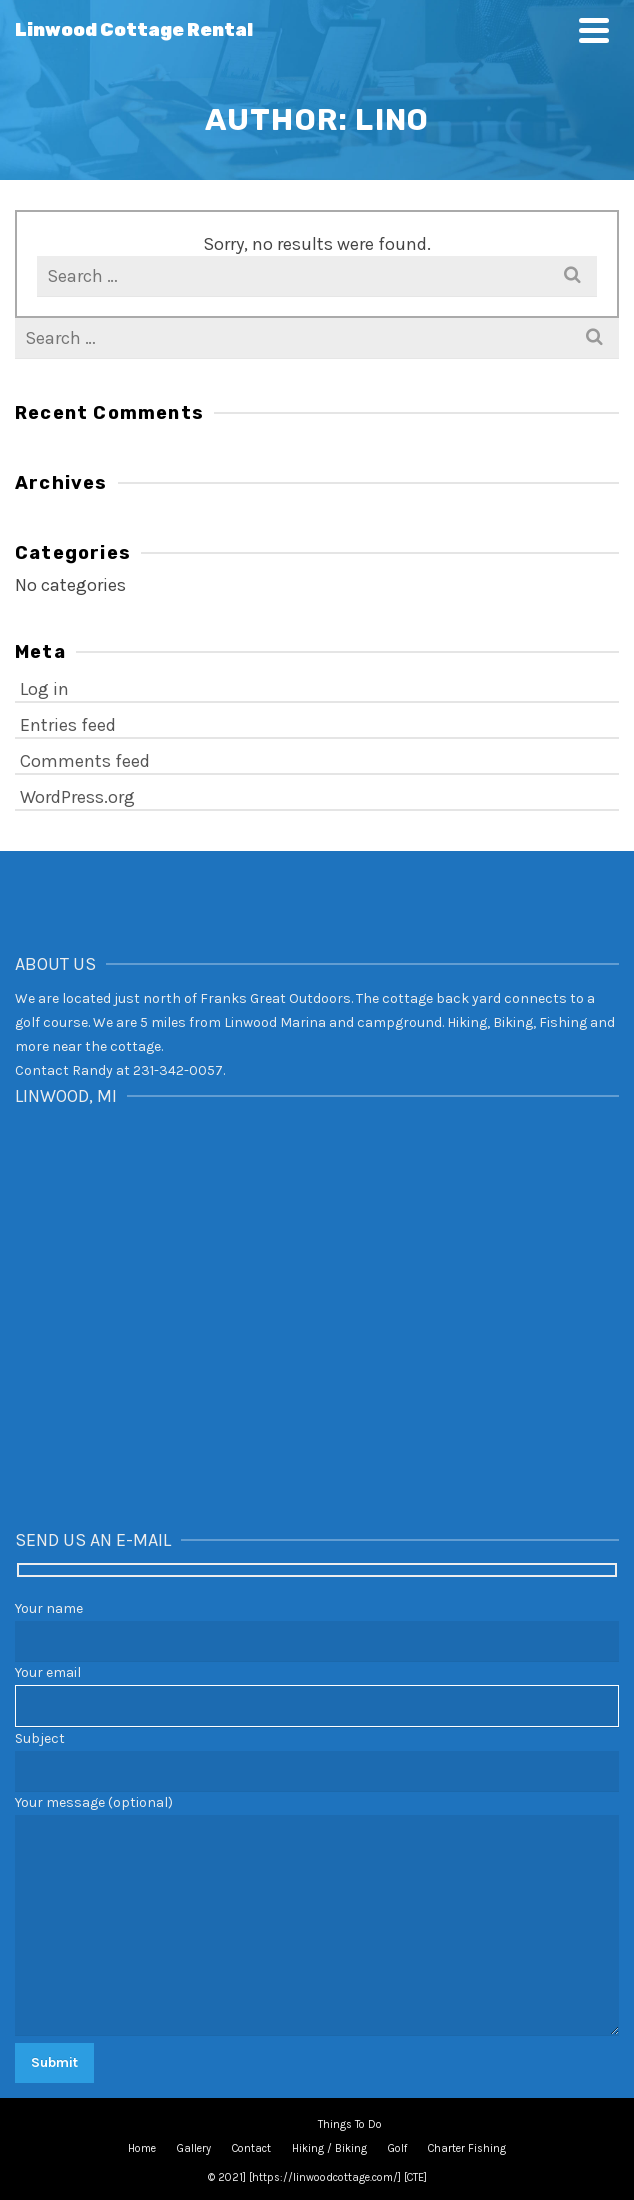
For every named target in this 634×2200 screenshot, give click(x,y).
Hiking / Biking (329, 2148)
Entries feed (68, 725)
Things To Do (350, 2124)
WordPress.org (77, 797)
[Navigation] (594, 30)
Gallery (194, 2148)
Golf (397, 2148)
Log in (44, 689)
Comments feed (85, 761)
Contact (251, 2148)
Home (142, 2148)
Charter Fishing (467, 2148)
